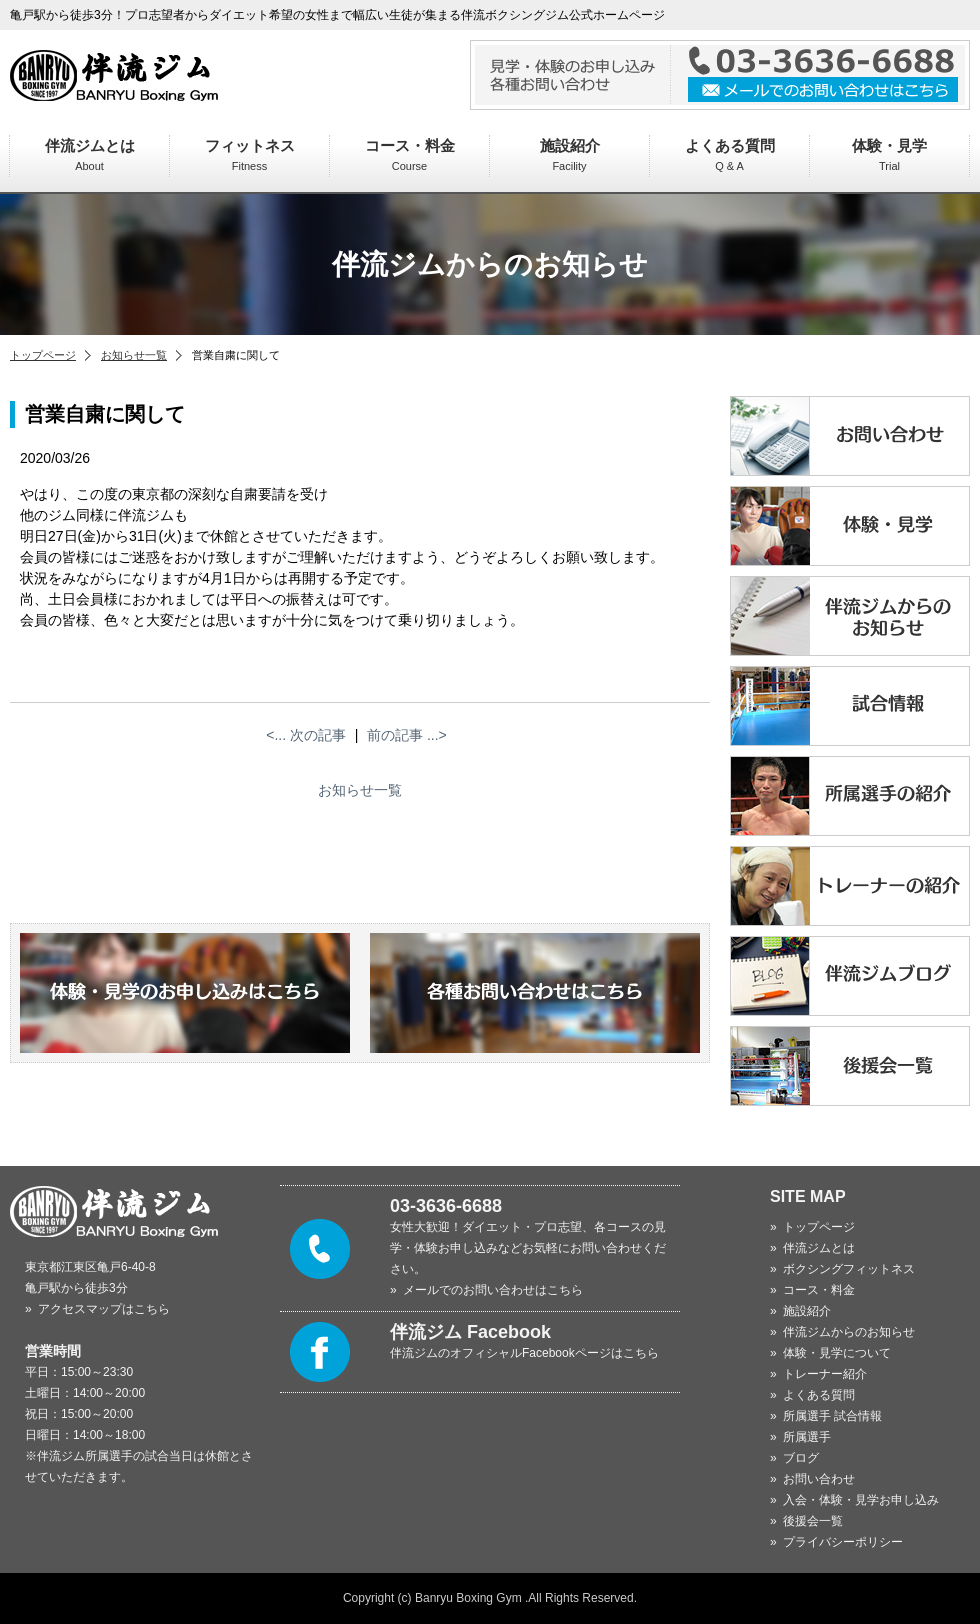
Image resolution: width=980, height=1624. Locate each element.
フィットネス (250, 154)
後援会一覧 (813, 1521)
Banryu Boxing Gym (468, 1598)
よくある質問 (730, 154)
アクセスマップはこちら (104, 1309)
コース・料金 (410, 154)
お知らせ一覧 (134, 355)
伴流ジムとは (90, 154)
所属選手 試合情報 (832, 1416)
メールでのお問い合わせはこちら (493, 1290)
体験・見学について (837, 1353)
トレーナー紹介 (825, 1374)
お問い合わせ (819, 1479)
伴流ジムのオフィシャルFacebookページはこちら (524, 1353)
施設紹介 (570, 154)
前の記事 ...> (407, 735)
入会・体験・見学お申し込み (861, 1500)
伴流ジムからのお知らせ (849, 1332)
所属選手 (807, 1437)
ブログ (801, 1458)
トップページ (43, 355)
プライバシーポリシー (843, 1542)
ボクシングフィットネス (849, 1269)
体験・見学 (889, 154)
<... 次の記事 (306, 735)
